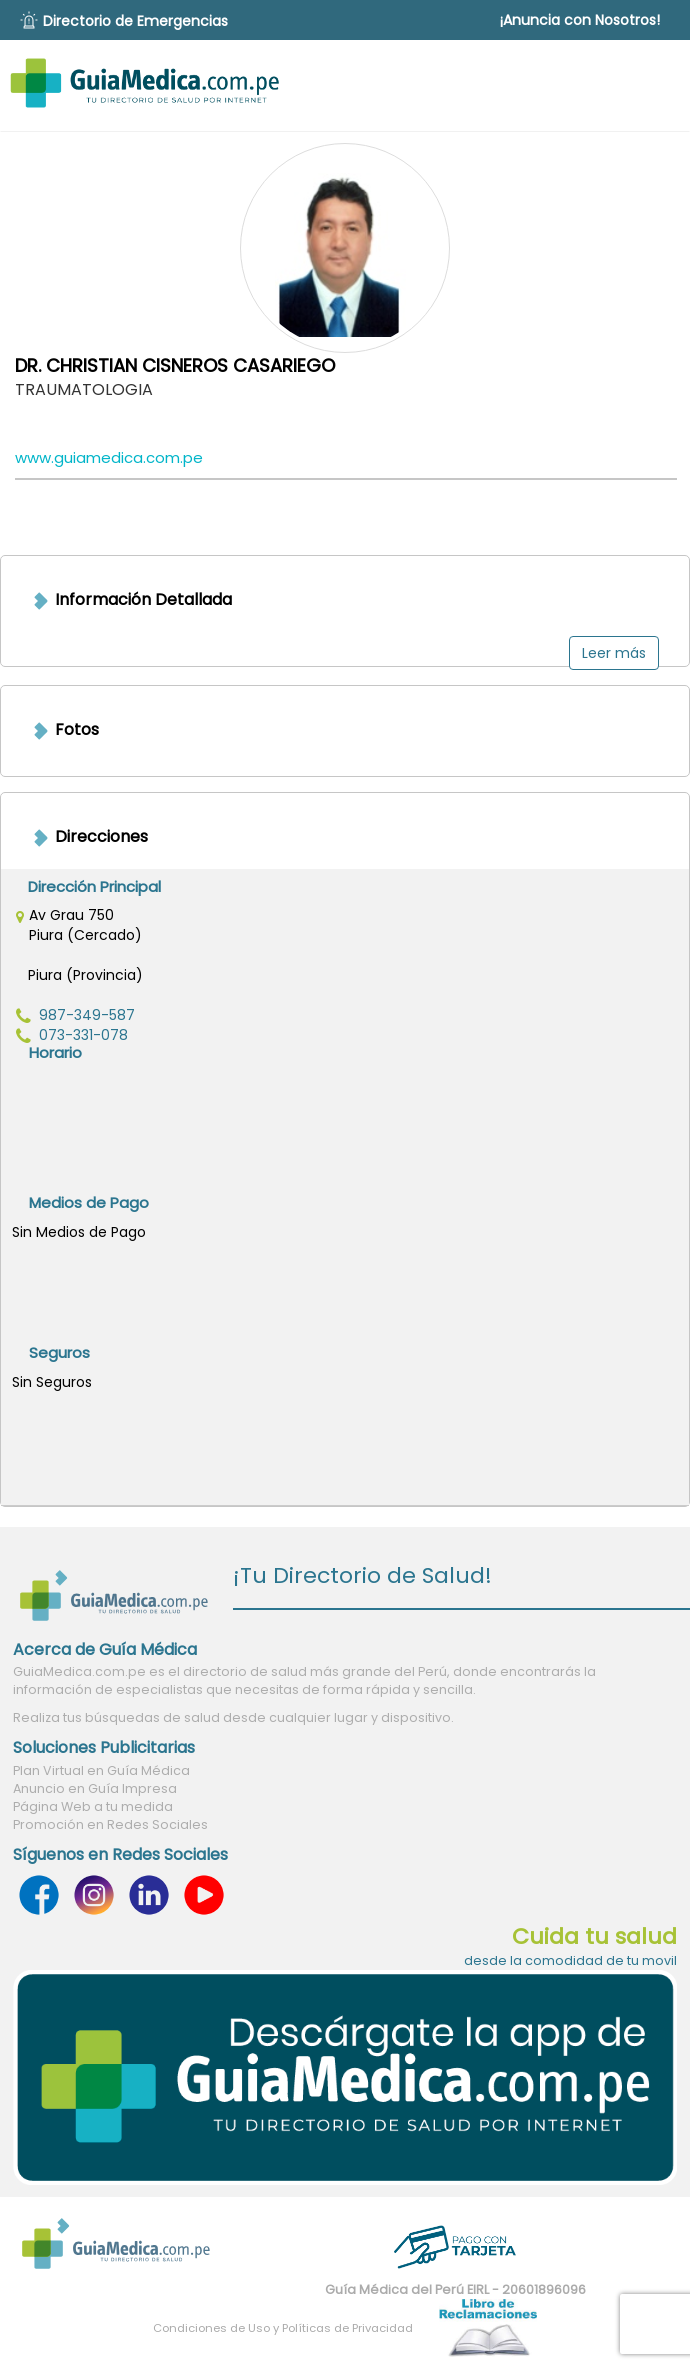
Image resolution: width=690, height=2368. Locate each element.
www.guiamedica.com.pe (109, 457)
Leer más (614, 653)
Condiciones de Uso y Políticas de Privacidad (283, 2328)
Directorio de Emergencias (135, 21)
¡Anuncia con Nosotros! (580, 20)
